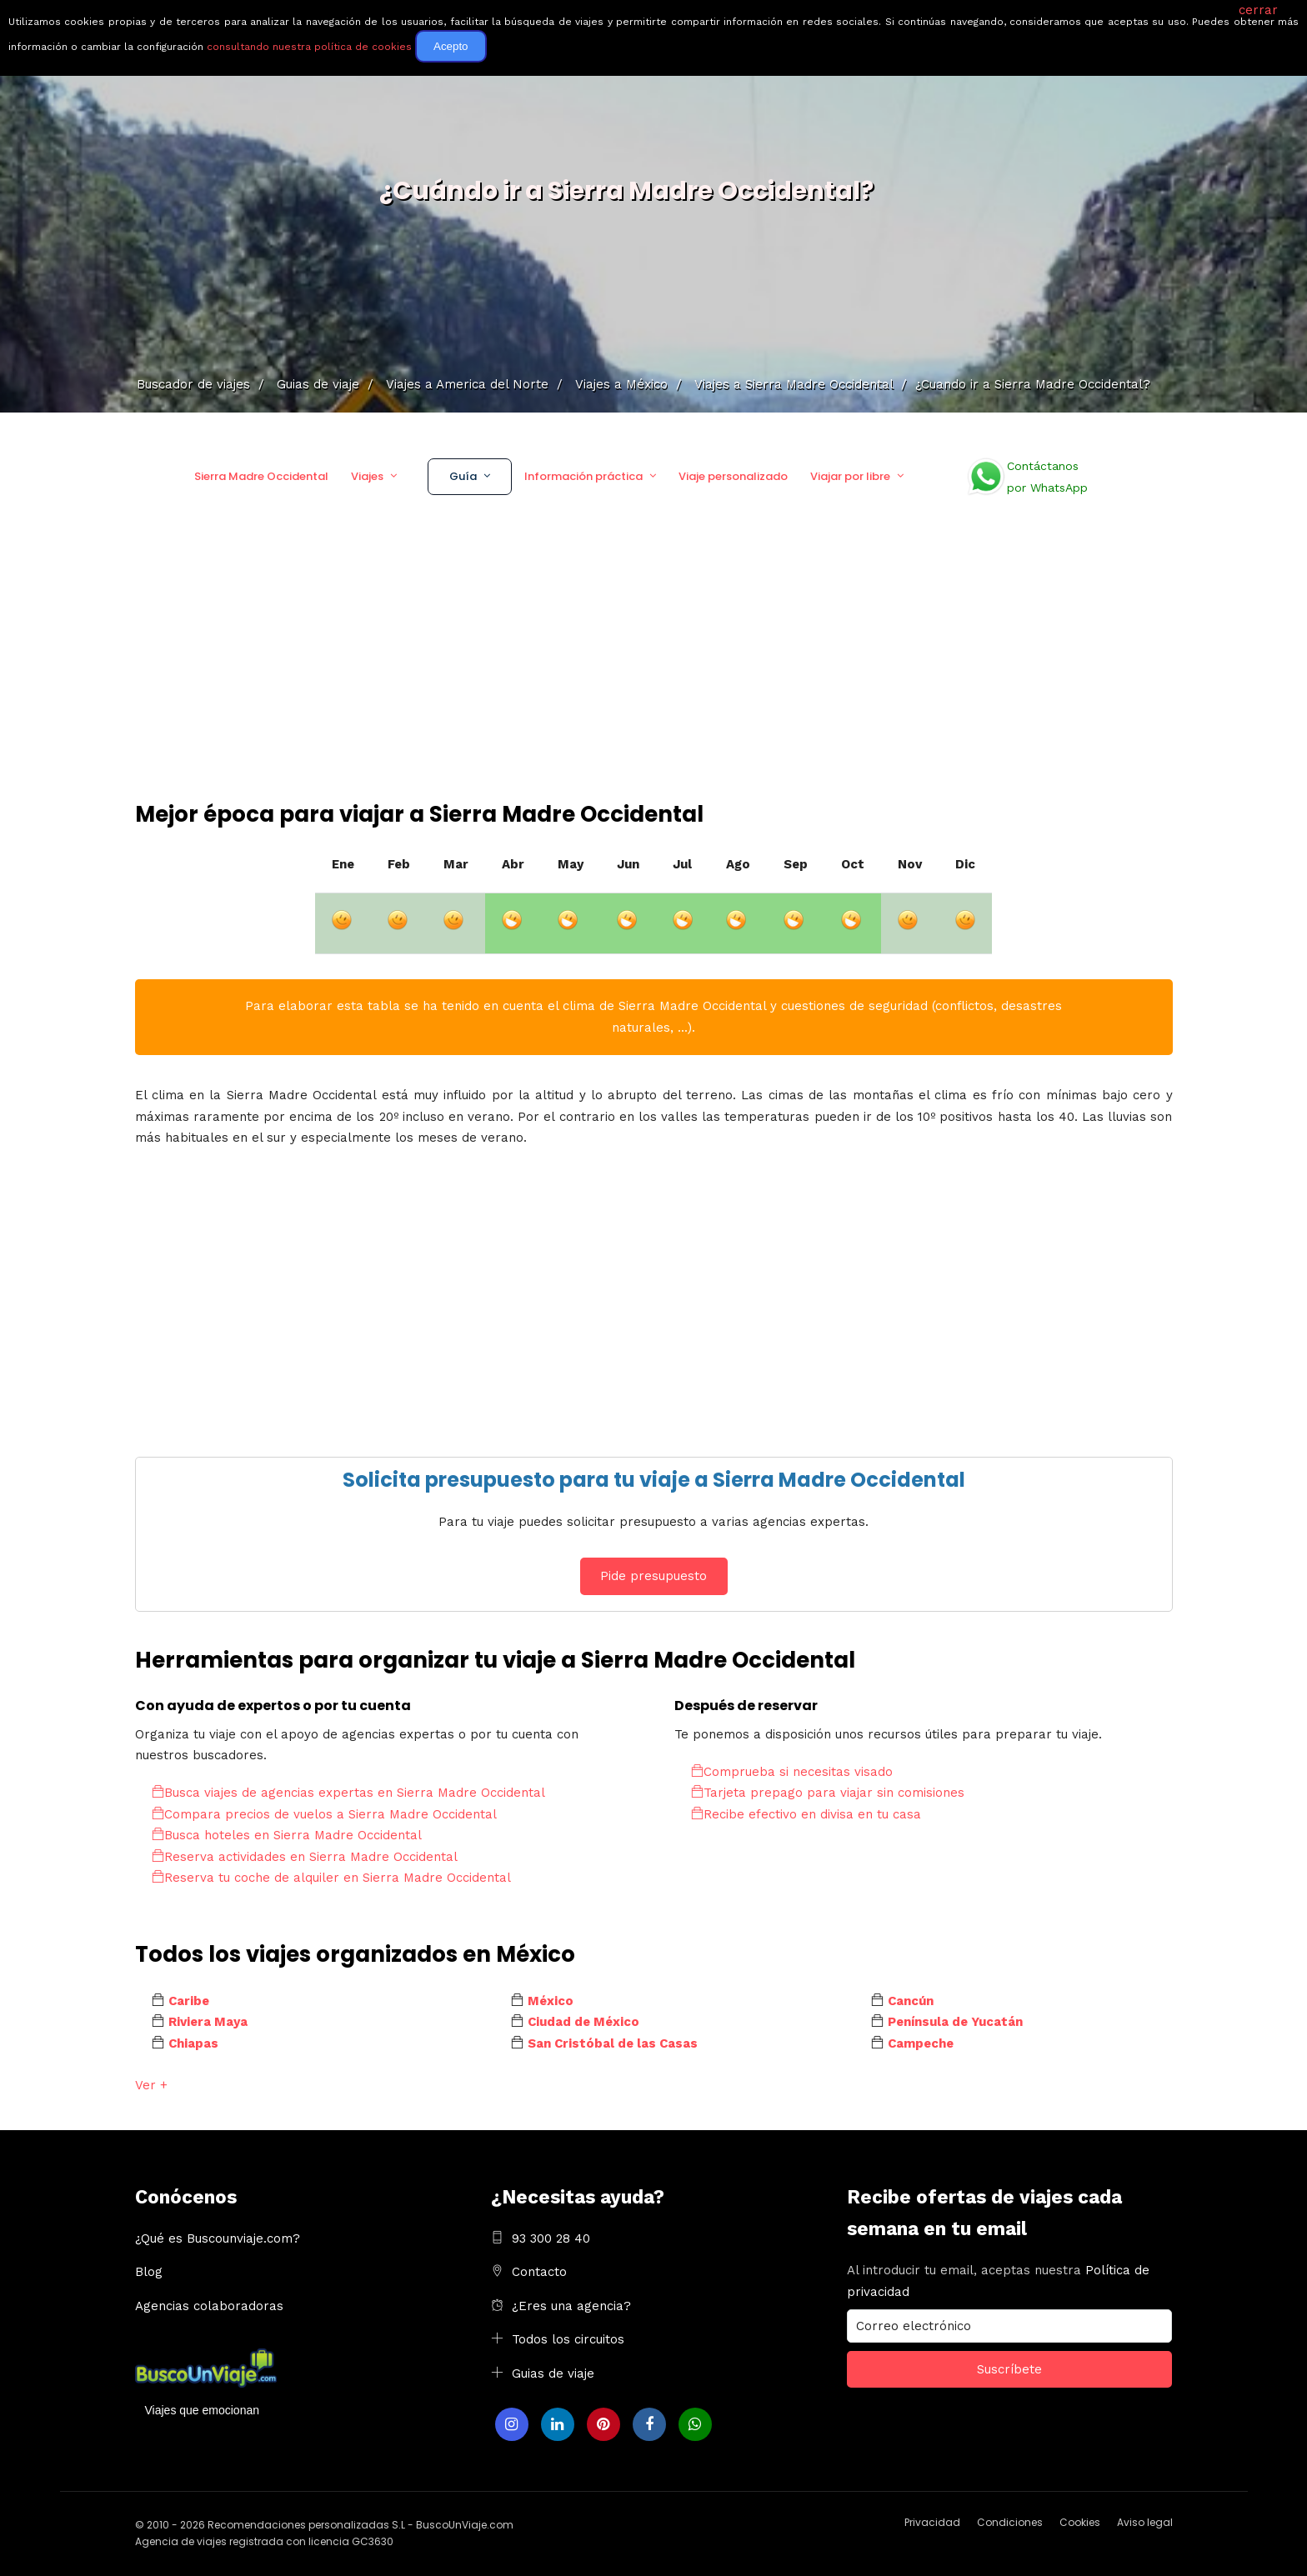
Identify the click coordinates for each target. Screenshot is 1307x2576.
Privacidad (932, 2522)
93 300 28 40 (551, 2238)
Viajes (367, 476)
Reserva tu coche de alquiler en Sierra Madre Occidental (331, 1877)
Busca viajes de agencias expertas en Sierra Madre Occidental (348, 1792)
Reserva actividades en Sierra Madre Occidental (305, 1856)
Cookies (1079, 2522)
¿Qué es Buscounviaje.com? (217, 2238)
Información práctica (583, 476)
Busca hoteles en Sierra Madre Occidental (287, 1835)
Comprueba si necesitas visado (792, 1771)
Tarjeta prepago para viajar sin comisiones (827, 1792)
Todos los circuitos (568, 2339)
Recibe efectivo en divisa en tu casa (806, 1814)
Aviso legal (1145, 2522)
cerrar (1258, 10)
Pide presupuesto (653, 1575)
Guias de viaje (553, 2373)
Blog (149, 2271)
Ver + (151, 2085)
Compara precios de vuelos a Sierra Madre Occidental (324, 1814)
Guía (463, 476)
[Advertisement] (653, 674)
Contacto (539, 2271)
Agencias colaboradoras (209, 2305)
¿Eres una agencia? (571, 2305)
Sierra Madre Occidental (261, 476)
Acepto (450, 46)
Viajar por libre (850, 476)
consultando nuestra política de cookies (309, 47)
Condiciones (1010, 2522)
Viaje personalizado (733, 476)
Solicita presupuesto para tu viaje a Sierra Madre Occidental (654, 1479)
